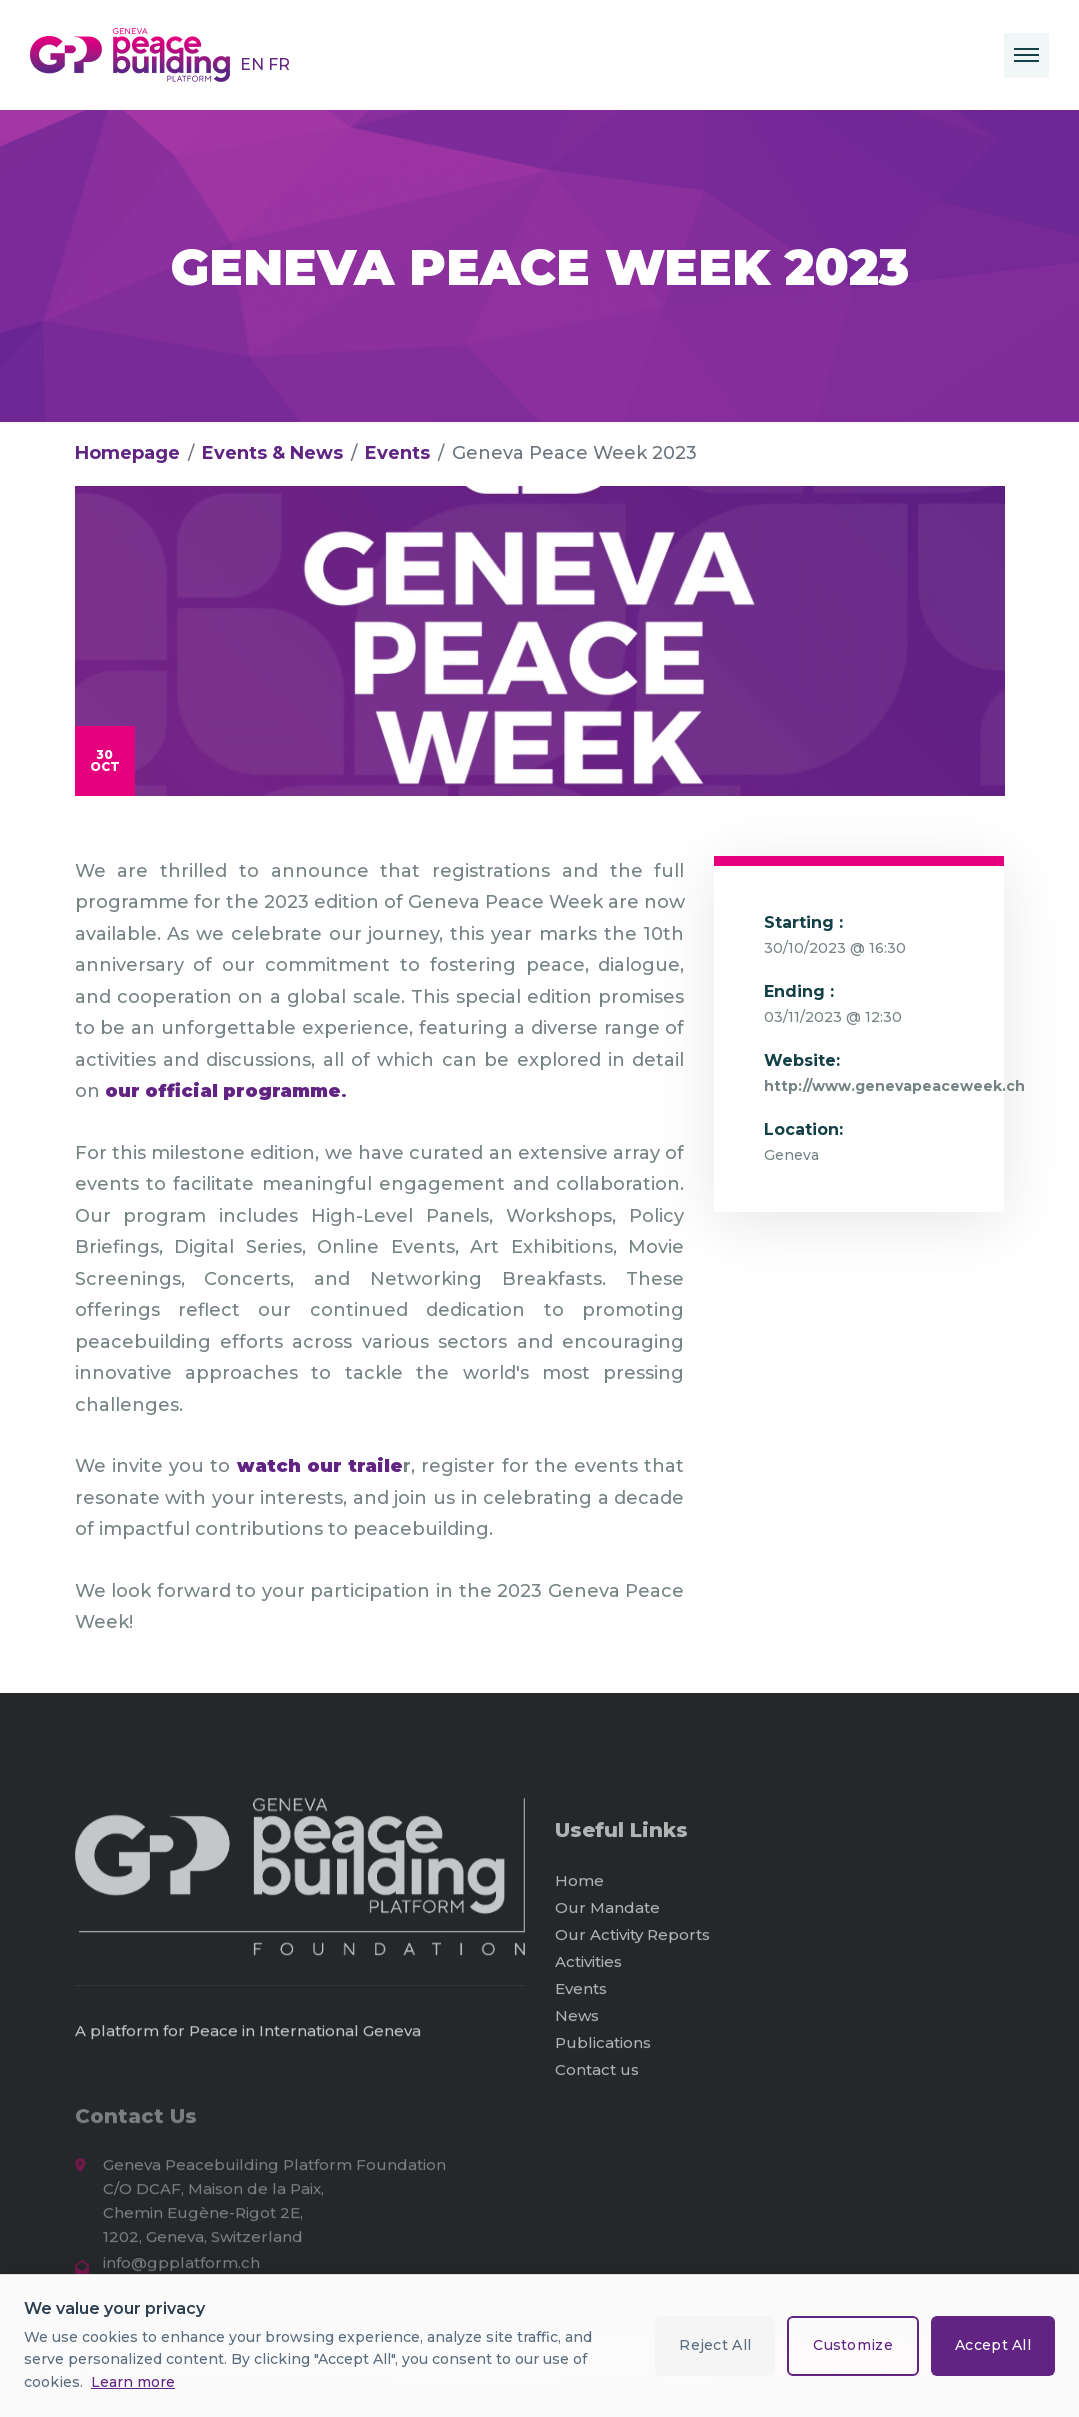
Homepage (127, 453)
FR (279, 64)
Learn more (133, 2382)
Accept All (993, 2345)
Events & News (272, 453)
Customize (853, 2345)
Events (397, 453)
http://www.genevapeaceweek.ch (894, 1086)
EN (254, 64)
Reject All (715, 2345)
